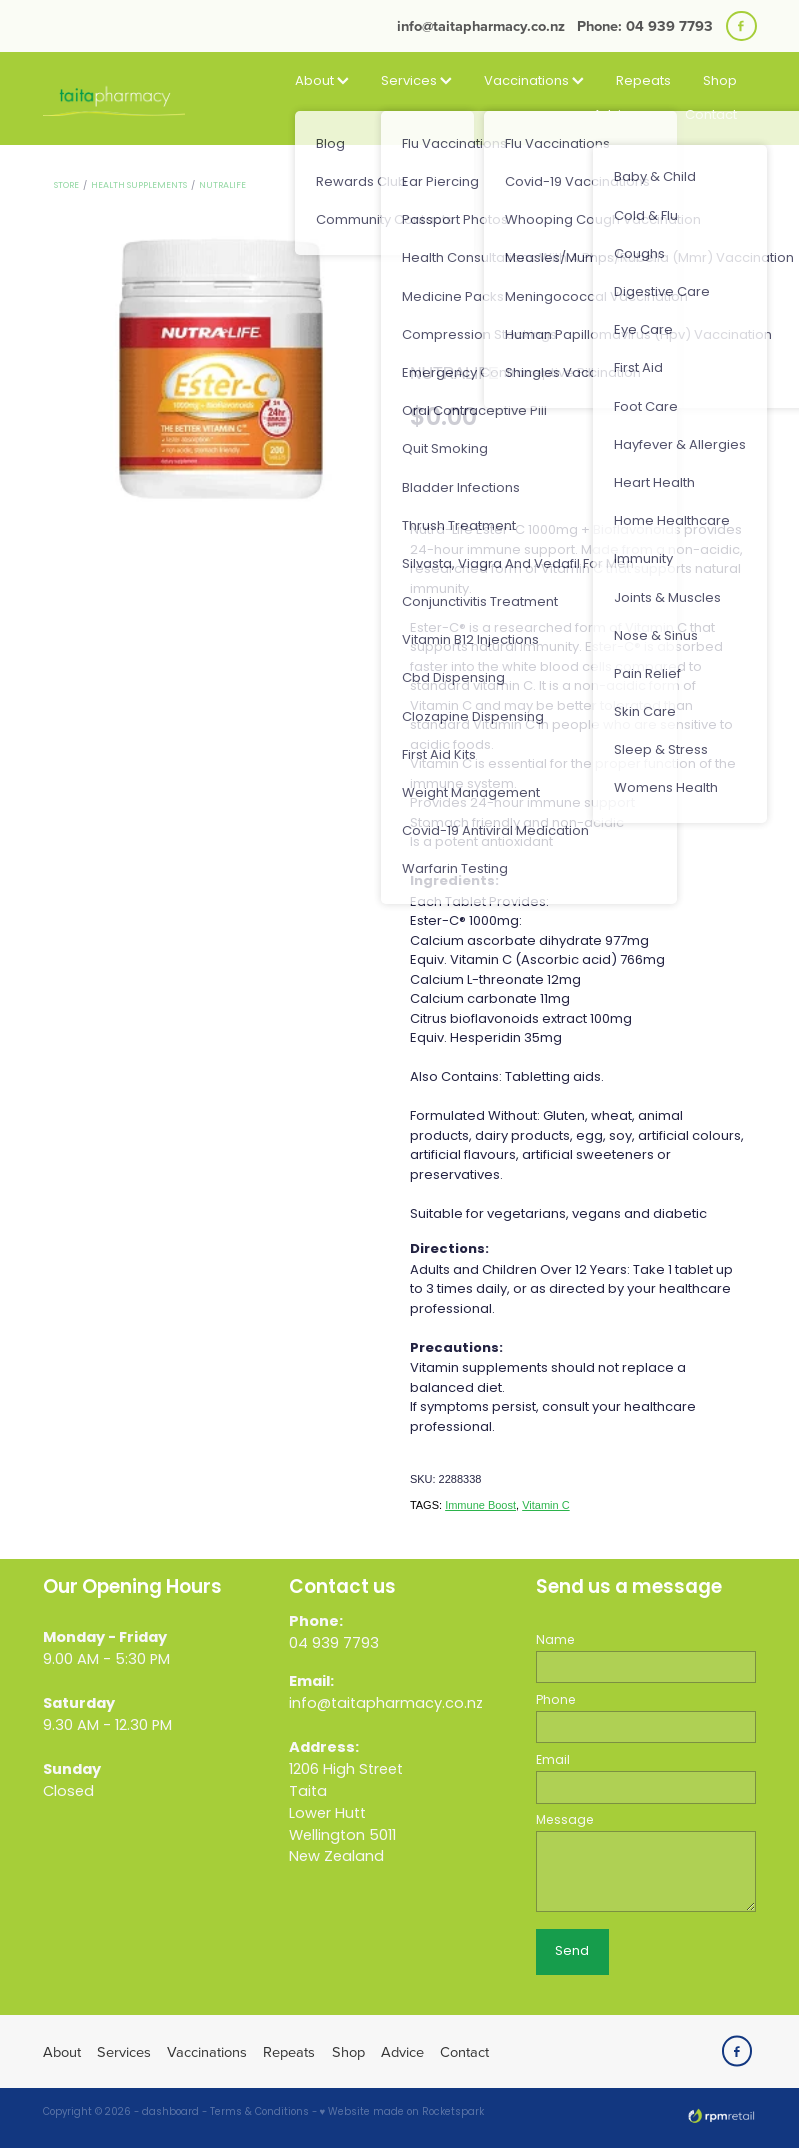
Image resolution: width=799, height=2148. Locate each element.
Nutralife (222, 185)
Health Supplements (139, 185)
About (322, 81)
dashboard (170, 2113)
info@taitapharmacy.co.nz (481, 25)
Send (572, 1951)
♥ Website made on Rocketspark (402, 2113)
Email (553, 1761)
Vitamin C (545, 1505)
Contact (711, 115)
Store (66, 185)
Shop (720, 81)
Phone (556, 1701)
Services (416, 81)
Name (555, 1641)
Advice (623, 115)
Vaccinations (534, 81)
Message (565, 1821)
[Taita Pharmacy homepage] (114, 99)
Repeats (643, 81)
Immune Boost (480, 1505)
